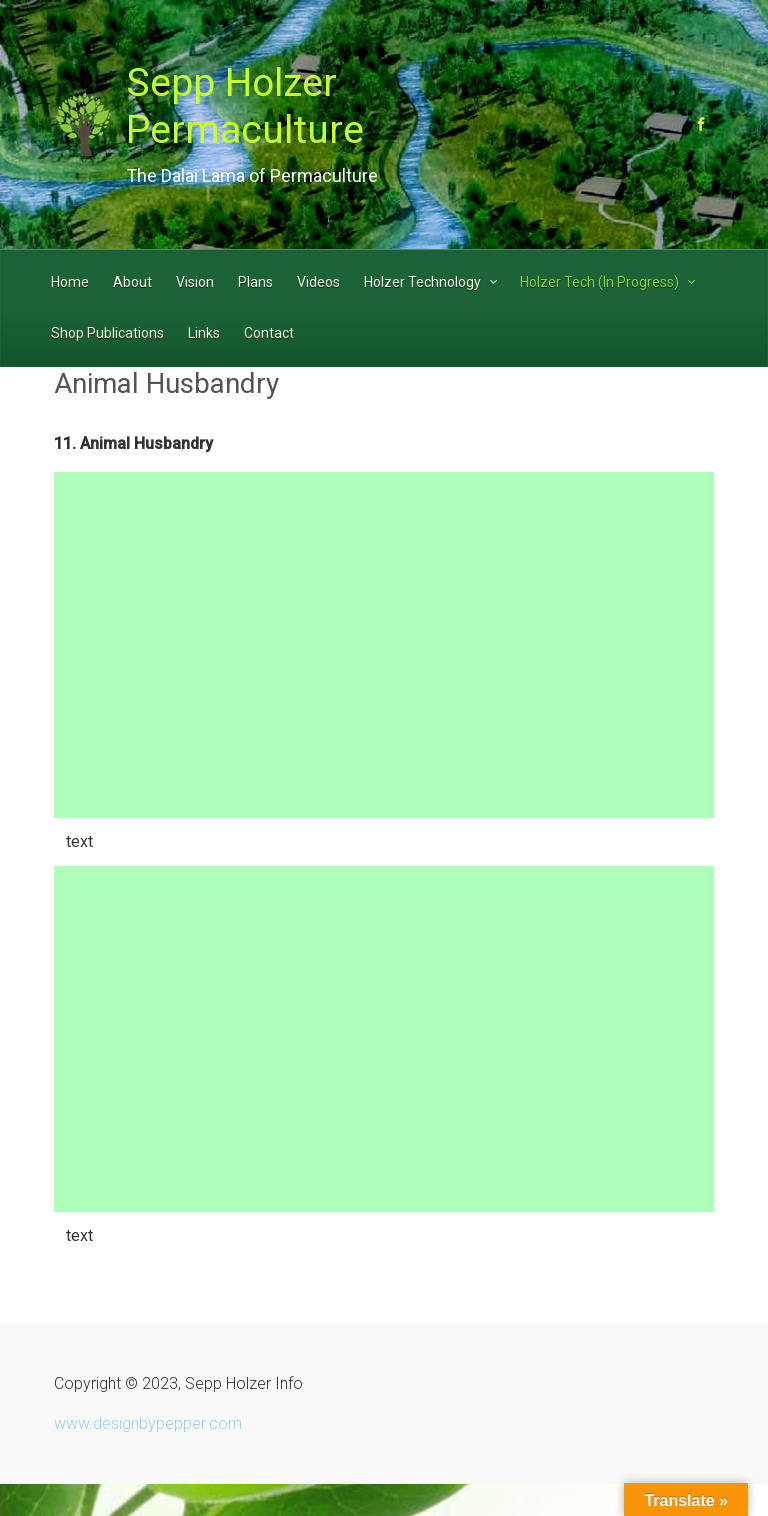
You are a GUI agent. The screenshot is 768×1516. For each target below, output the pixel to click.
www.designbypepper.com (148, 1423)
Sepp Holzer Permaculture (245, 106)
